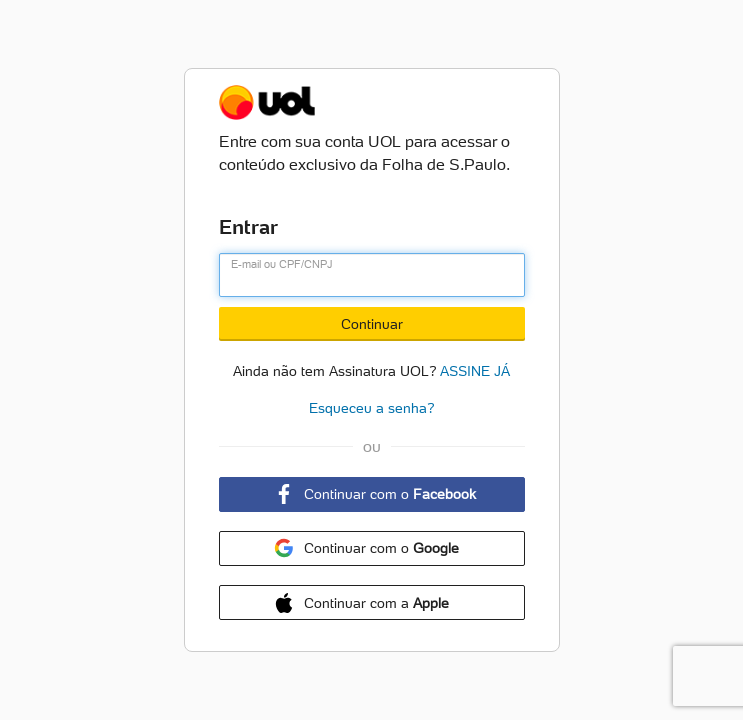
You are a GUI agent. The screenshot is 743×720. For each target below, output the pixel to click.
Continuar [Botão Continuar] (372, 324)
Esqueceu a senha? (372, 408)
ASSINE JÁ (475, 369)
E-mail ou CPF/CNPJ (282, 264)
